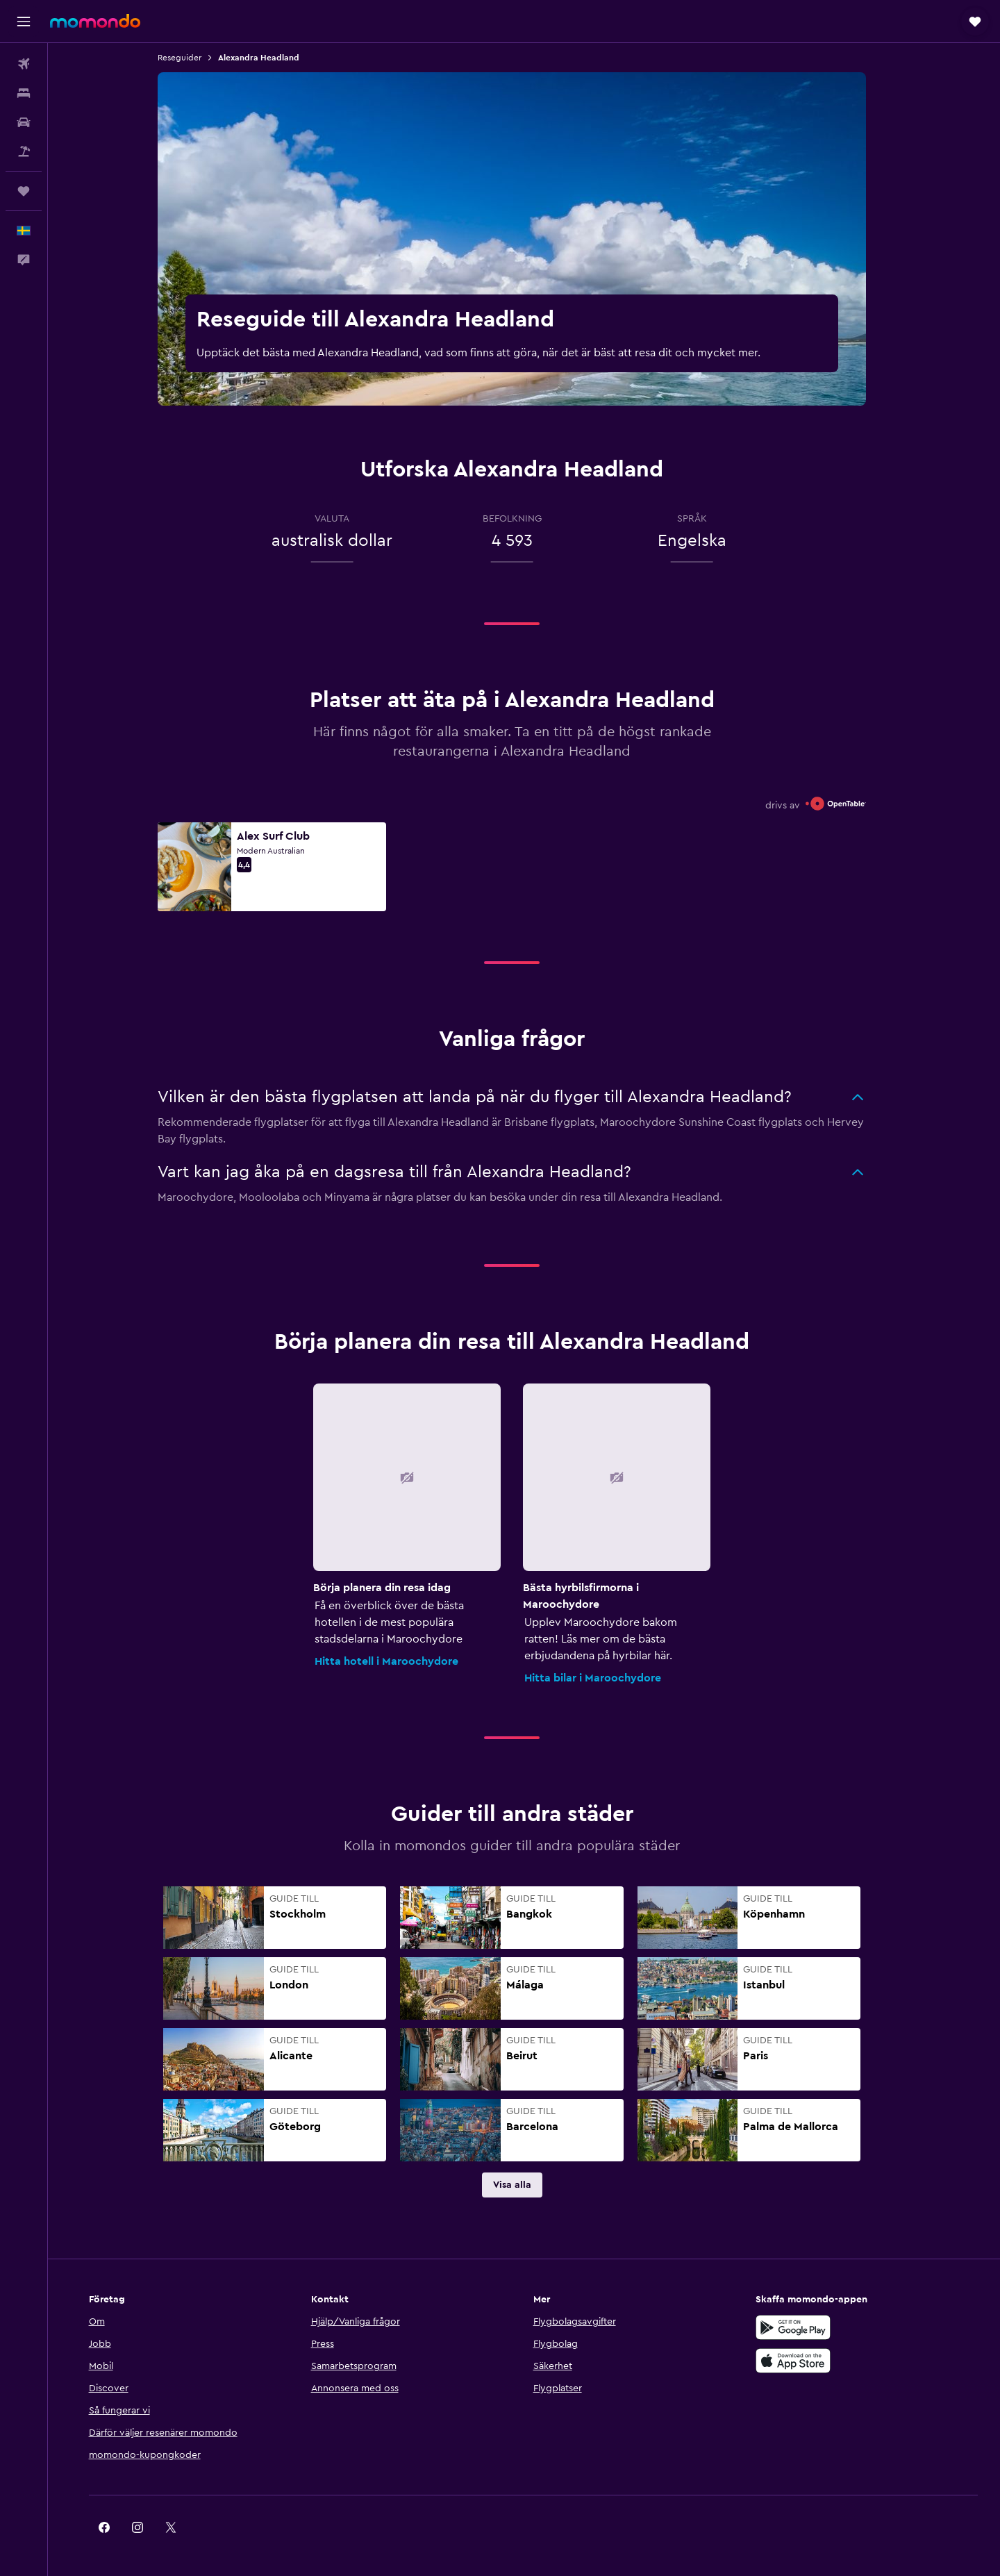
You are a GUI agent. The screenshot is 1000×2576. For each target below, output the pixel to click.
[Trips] (24, 191)
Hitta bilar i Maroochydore (605, 1678)
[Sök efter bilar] (24, 122)
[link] (524, 2184)
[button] (23, 21)
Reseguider (192, 57)
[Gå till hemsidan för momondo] (95, 21)
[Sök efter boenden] (24, 93)
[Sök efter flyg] (24, 64)
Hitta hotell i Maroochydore (399, 1661)
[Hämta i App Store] (801, 2360)
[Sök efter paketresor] (24, 151)
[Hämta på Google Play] (801, 2327)
